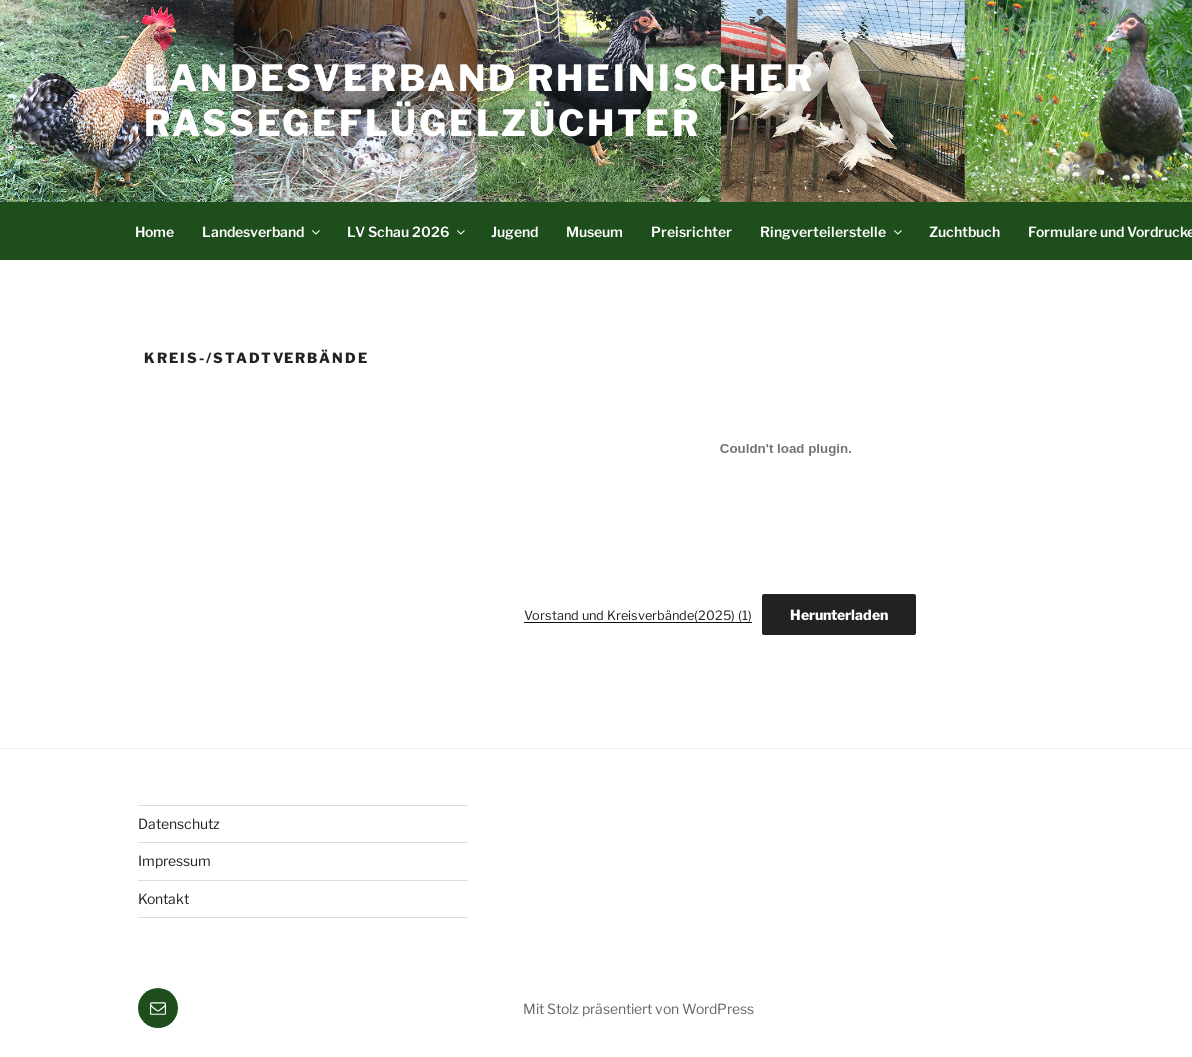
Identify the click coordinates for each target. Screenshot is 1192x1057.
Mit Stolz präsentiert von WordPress (638, 1008)
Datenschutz (179, 823)
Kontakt (163, 898)
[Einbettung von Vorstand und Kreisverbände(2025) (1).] (786, 448)
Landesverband (262, 231)
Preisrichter (691, 231)
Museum (594, 231)
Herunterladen (839, 614)
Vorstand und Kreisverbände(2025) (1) (638, 615)
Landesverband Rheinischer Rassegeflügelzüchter (479, 100)
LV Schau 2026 (407, 231)
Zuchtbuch (964, 231)
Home (154, 231)
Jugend (514, 231)
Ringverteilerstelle (832, 231)
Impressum (174, 860)
